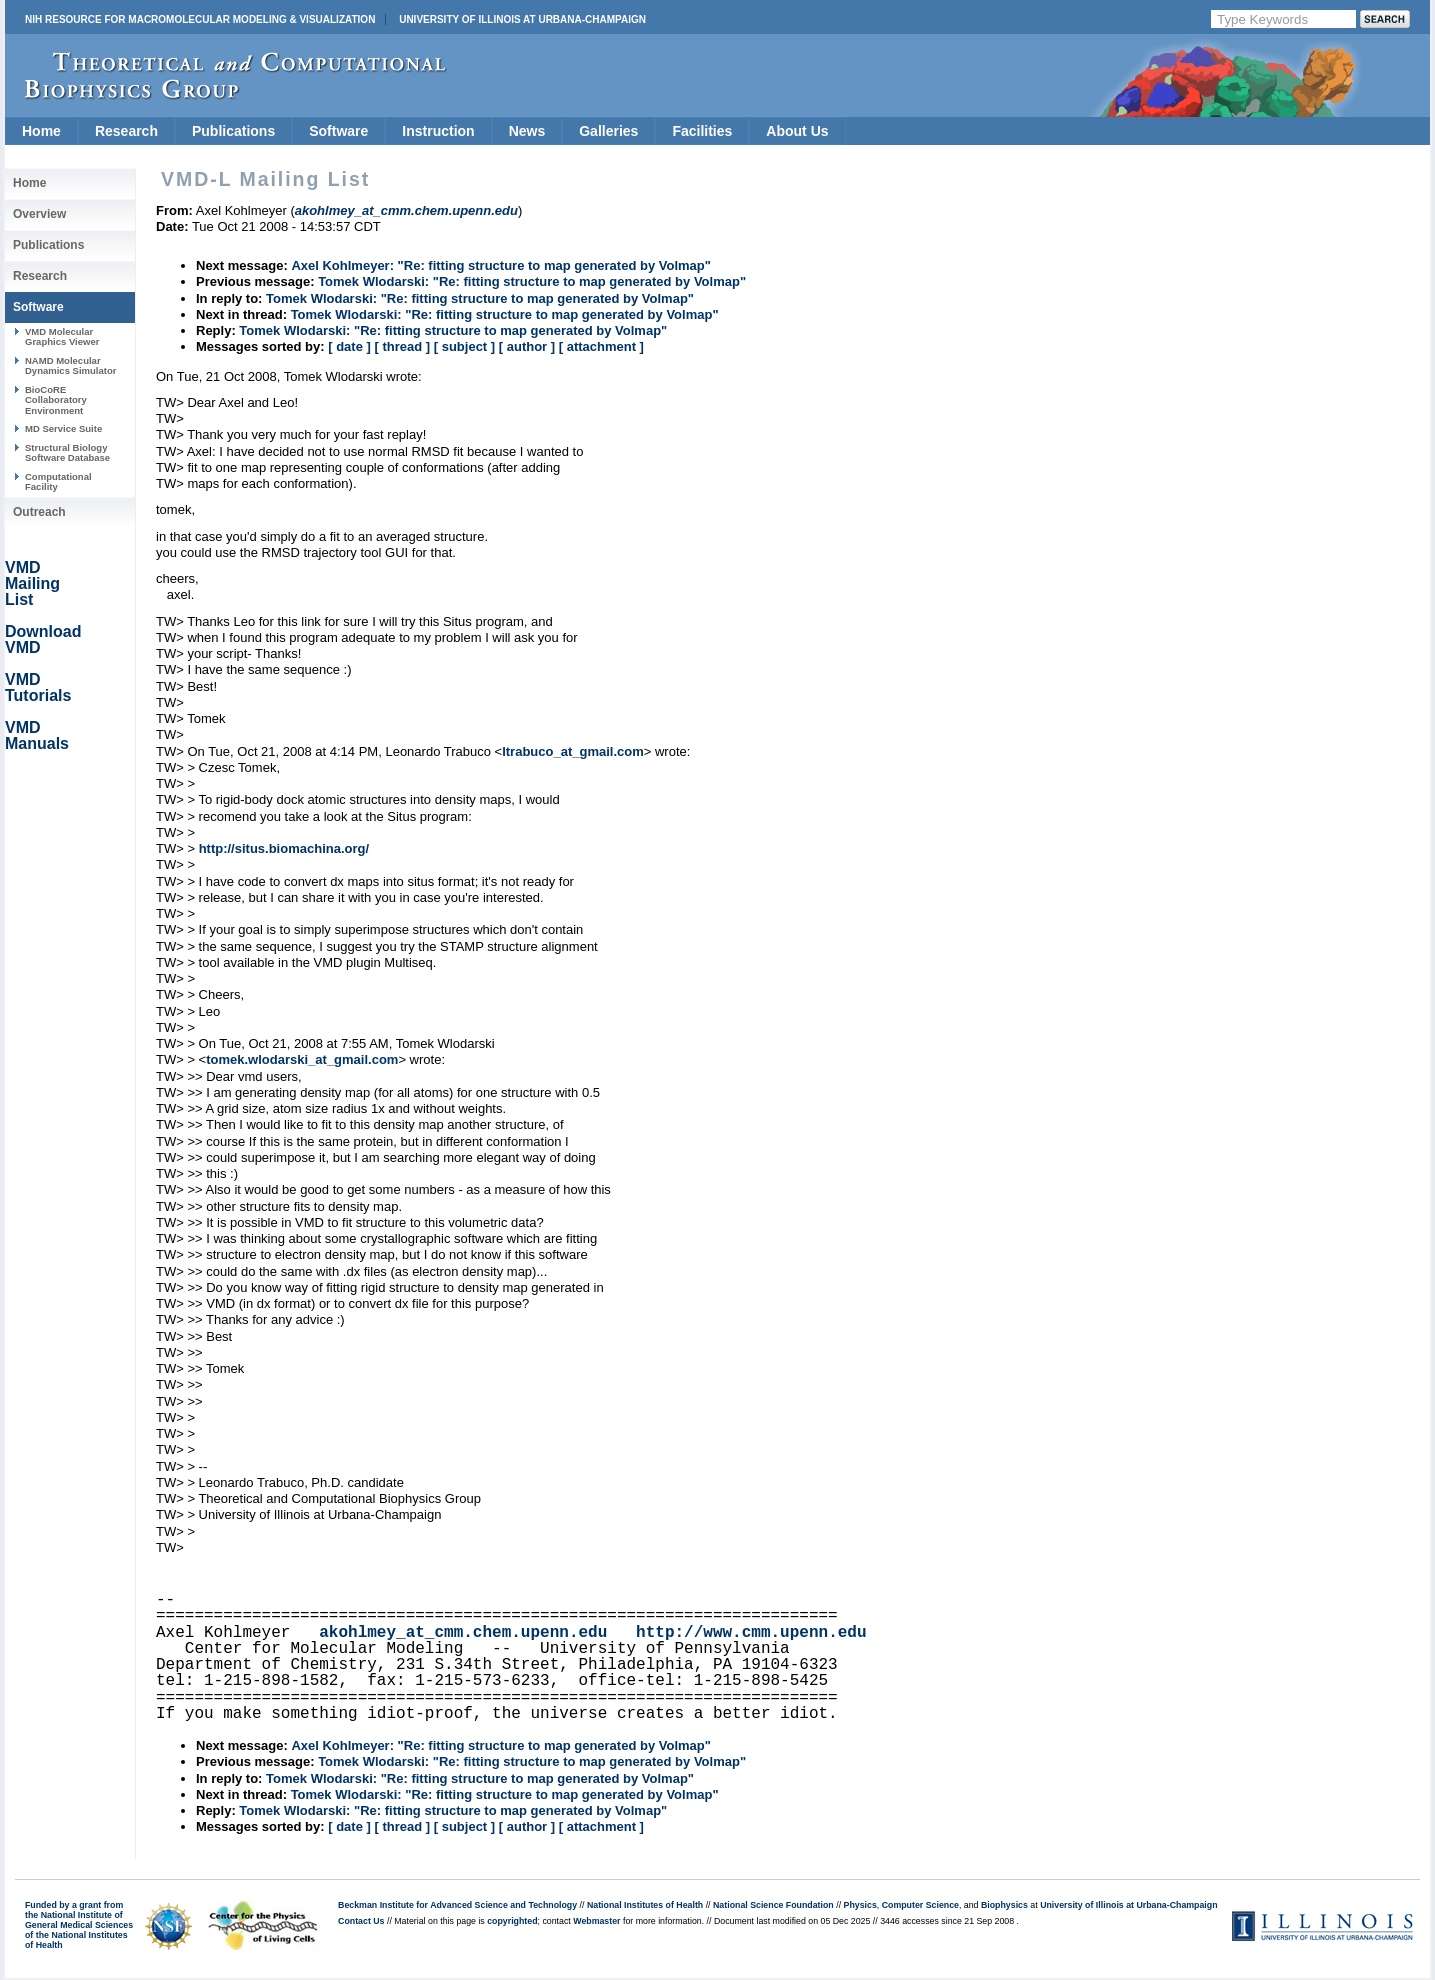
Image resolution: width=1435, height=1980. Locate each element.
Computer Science (920, 1905)
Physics (860, 1905)
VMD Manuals (37, 735)
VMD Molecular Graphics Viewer (62, 336)
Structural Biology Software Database (67, 452)
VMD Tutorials (38, 687)
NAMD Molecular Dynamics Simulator (71, 365)
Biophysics (1004, 1905)
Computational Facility (58, 481)
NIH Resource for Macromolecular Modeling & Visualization (200, 19)
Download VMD (43, 639)
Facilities (702, 131)
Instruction (438, 131)
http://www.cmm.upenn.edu (751, 1633)
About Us (797, 131)
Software (338, 131)
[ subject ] (464, 346)
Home (41, 131)
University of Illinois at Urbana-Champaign (522, 19)
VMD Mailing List (32, 583)
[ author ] (527, 346)
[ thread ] (402, 346)
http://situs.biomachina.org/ (284, 848)
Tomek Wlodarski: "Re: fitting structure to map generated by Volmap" (532, 281)
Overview (39, 214)
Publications (233, 131)
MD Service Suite (63, 428)
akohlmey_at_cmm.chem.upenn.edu (463, 1633)
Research (126, 131)
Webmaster (596, 1921)
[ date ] (349, 346)
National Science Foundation (773, 1905)
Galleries (608, 131)
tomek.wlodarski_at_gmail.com (302, 1059)
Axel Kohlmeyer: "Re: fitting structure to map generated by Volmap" (501, 265)
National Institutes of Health (645, 1905)
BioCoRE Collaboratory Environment (56, 400)
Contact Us (361, 1921)
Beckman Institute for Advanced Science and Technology (457, 1905)
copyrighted (512, 1921)
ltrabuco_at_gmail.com (573, 751)
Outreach (39, 512)
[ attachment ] (601, 346)
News (527, 131)
